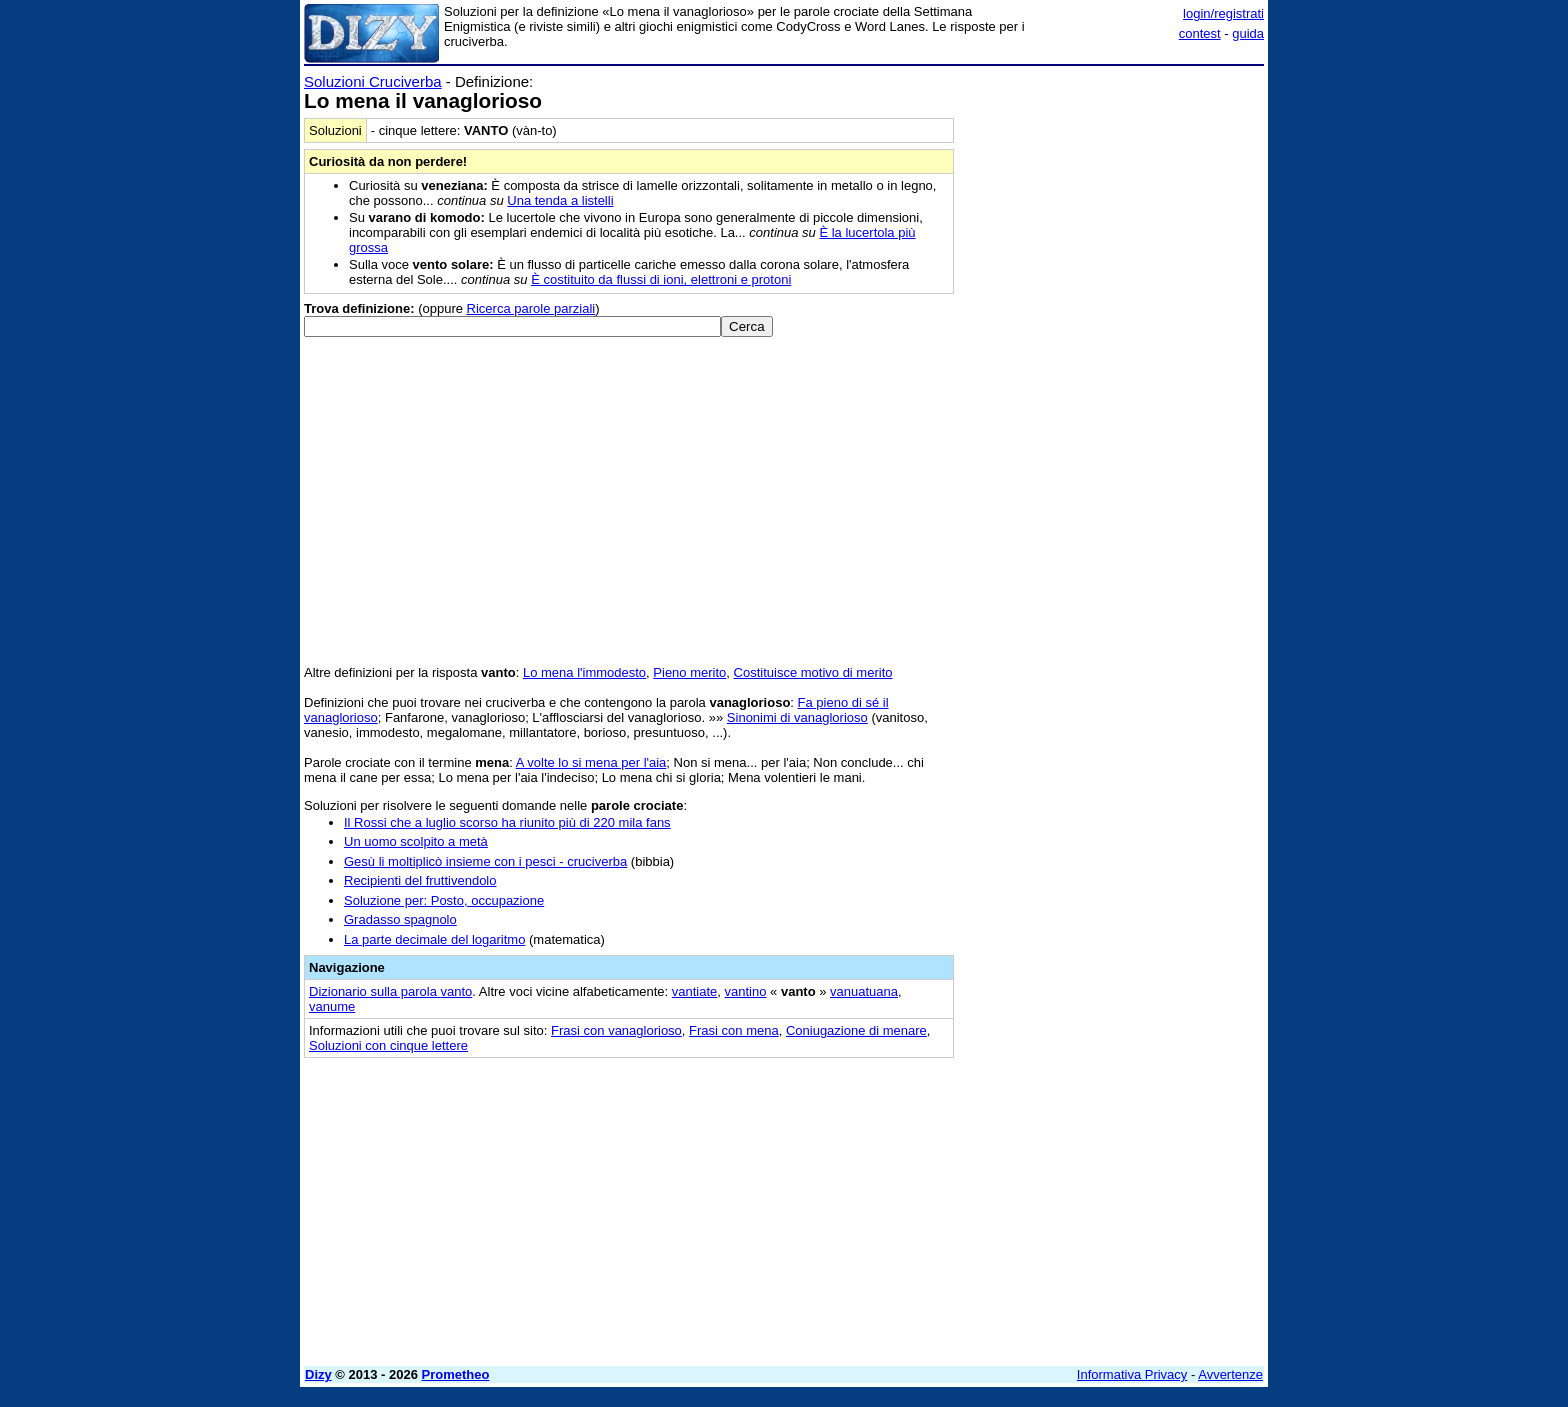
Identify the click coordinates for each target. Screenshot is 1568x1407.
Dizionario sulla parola (390, 991)
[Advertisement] (1114, 373)
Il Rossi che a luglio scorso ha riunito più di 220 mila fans (507, 822)
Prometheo (456, 1374)
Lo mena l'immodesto (584, 672)
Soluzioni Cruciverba (373, 81)
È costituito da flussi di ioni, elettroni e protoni (661, 279)
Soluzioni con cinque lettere (388, 1045)
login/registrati (1223, 13)
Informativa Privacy (1132, 1374)
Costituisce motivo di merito (813, 672)
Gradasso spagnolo (400, 919)
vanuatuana (864, 991)
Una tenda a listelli (560, 200)
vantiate (695, 991)
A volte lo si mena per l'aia (591, 762)
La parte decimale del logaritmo (434, 939)
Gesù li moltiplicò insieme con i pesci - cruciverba (485, 861)
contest (1200, 33)
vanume (332, 1006)
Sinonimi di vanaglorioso (797, 717)
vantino (746, 991)
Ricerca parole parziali (531, 308)
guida (1248, 33)
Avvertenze (1230, 1374)
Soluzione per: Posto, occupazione (444, 900)
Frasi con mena (734, 1030)
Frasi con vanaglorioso (616, 1030)
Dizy (318, 1374)
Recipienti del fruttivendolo (420, 880)
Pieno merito (689, 672)
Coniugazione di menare (856, 1030)
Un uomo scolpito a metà (416, 841)
